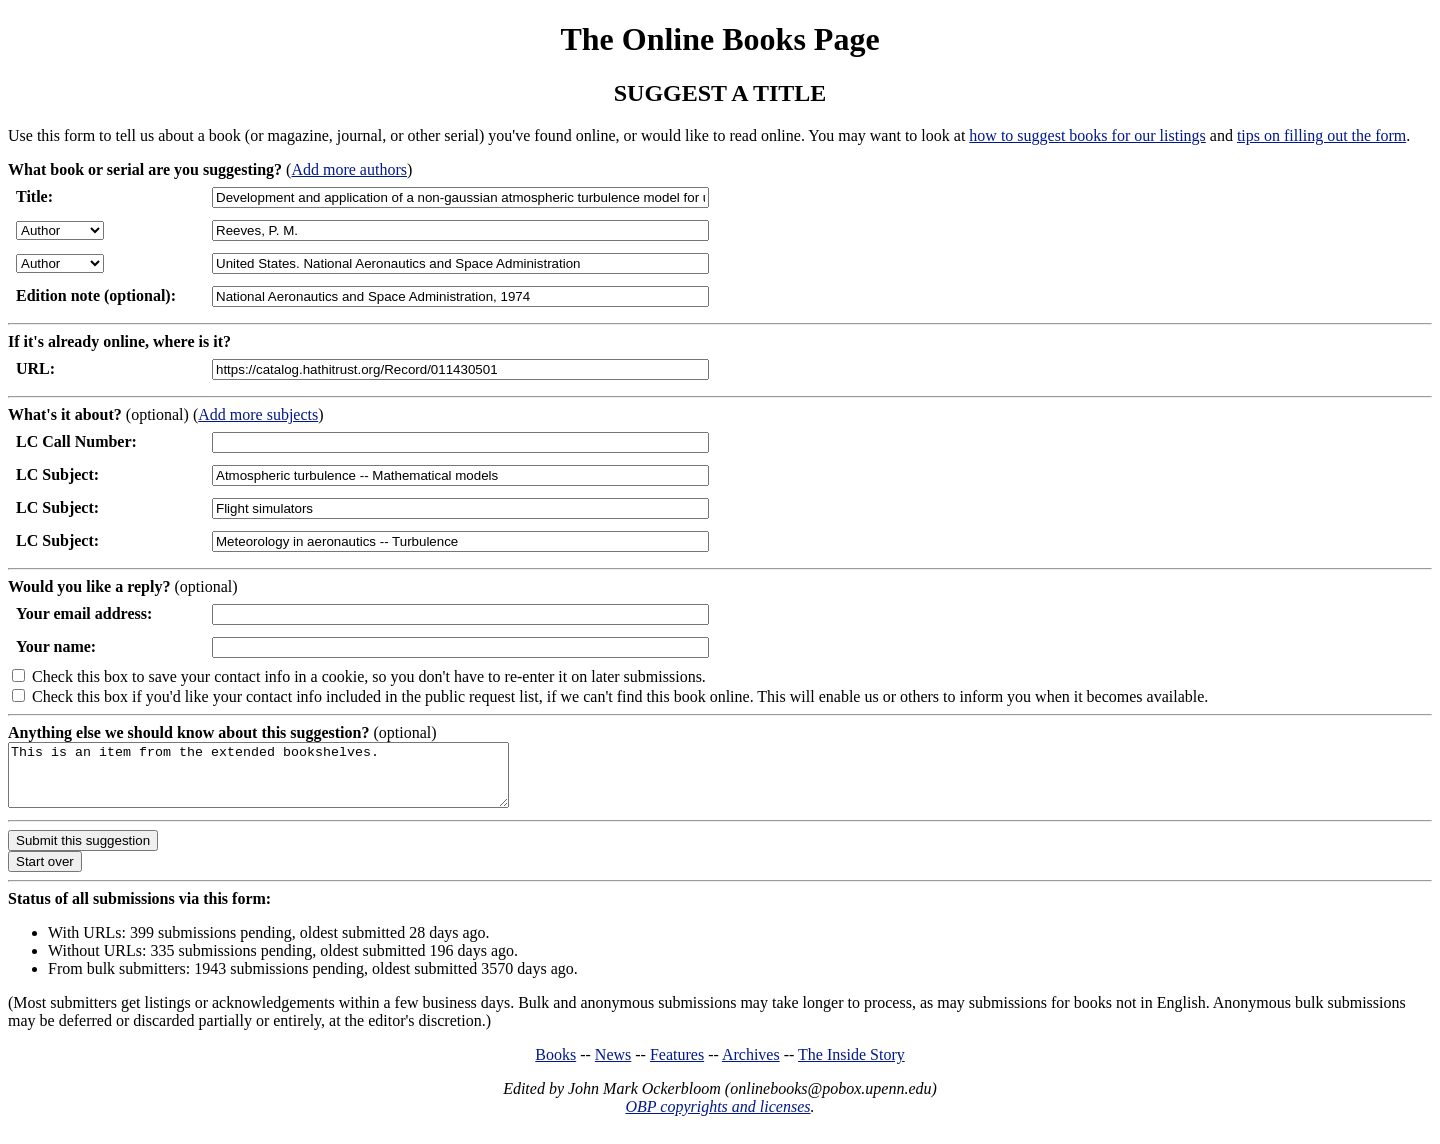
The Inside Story (851, 1066)
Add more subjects (258, 414)
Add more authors (349, 169)
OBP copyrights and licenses (717, 1118)
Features (677, 1066)
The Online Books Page (719, 39)
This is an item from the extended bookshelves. (288, 781)
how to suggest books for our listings (1087, 135)
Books (555, 1066)
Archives (751, 1066)
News (613, 1066)
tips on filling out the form (1321, 135)
